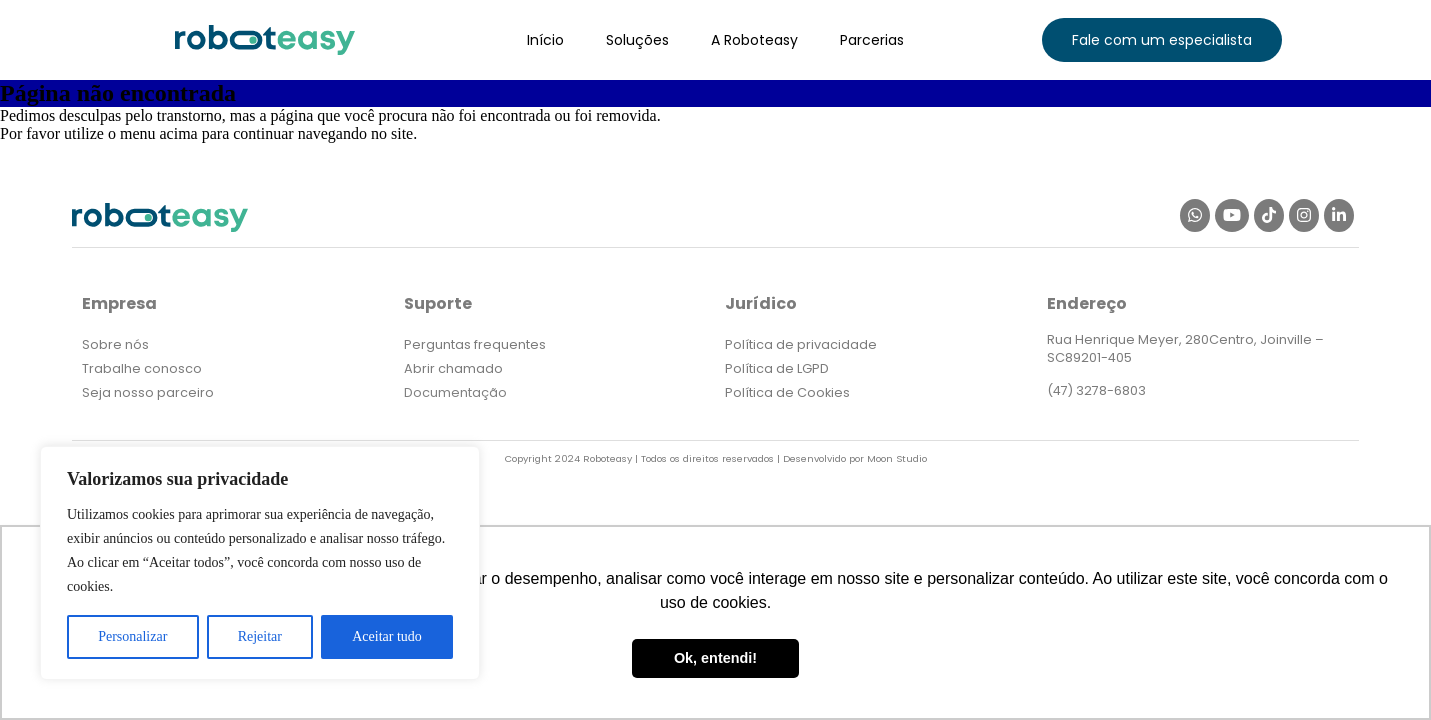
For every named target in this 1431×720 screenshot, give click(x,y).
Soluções (637, 40)
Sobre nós (115, 344)
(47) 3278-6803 (1096, 390)
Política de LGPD (777, 368)
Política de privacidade (801, 344)
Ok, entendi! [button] (715, 658)
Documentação (455, 392)
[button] (1162, 40)
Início (545, 40)
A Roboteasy (754, 40)
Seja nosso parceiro (148, 392)
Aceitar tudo (387, 636)
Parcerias (872, 40)
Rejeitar (260, 636)
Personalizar (132, 636)
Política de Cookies (787, 392)
